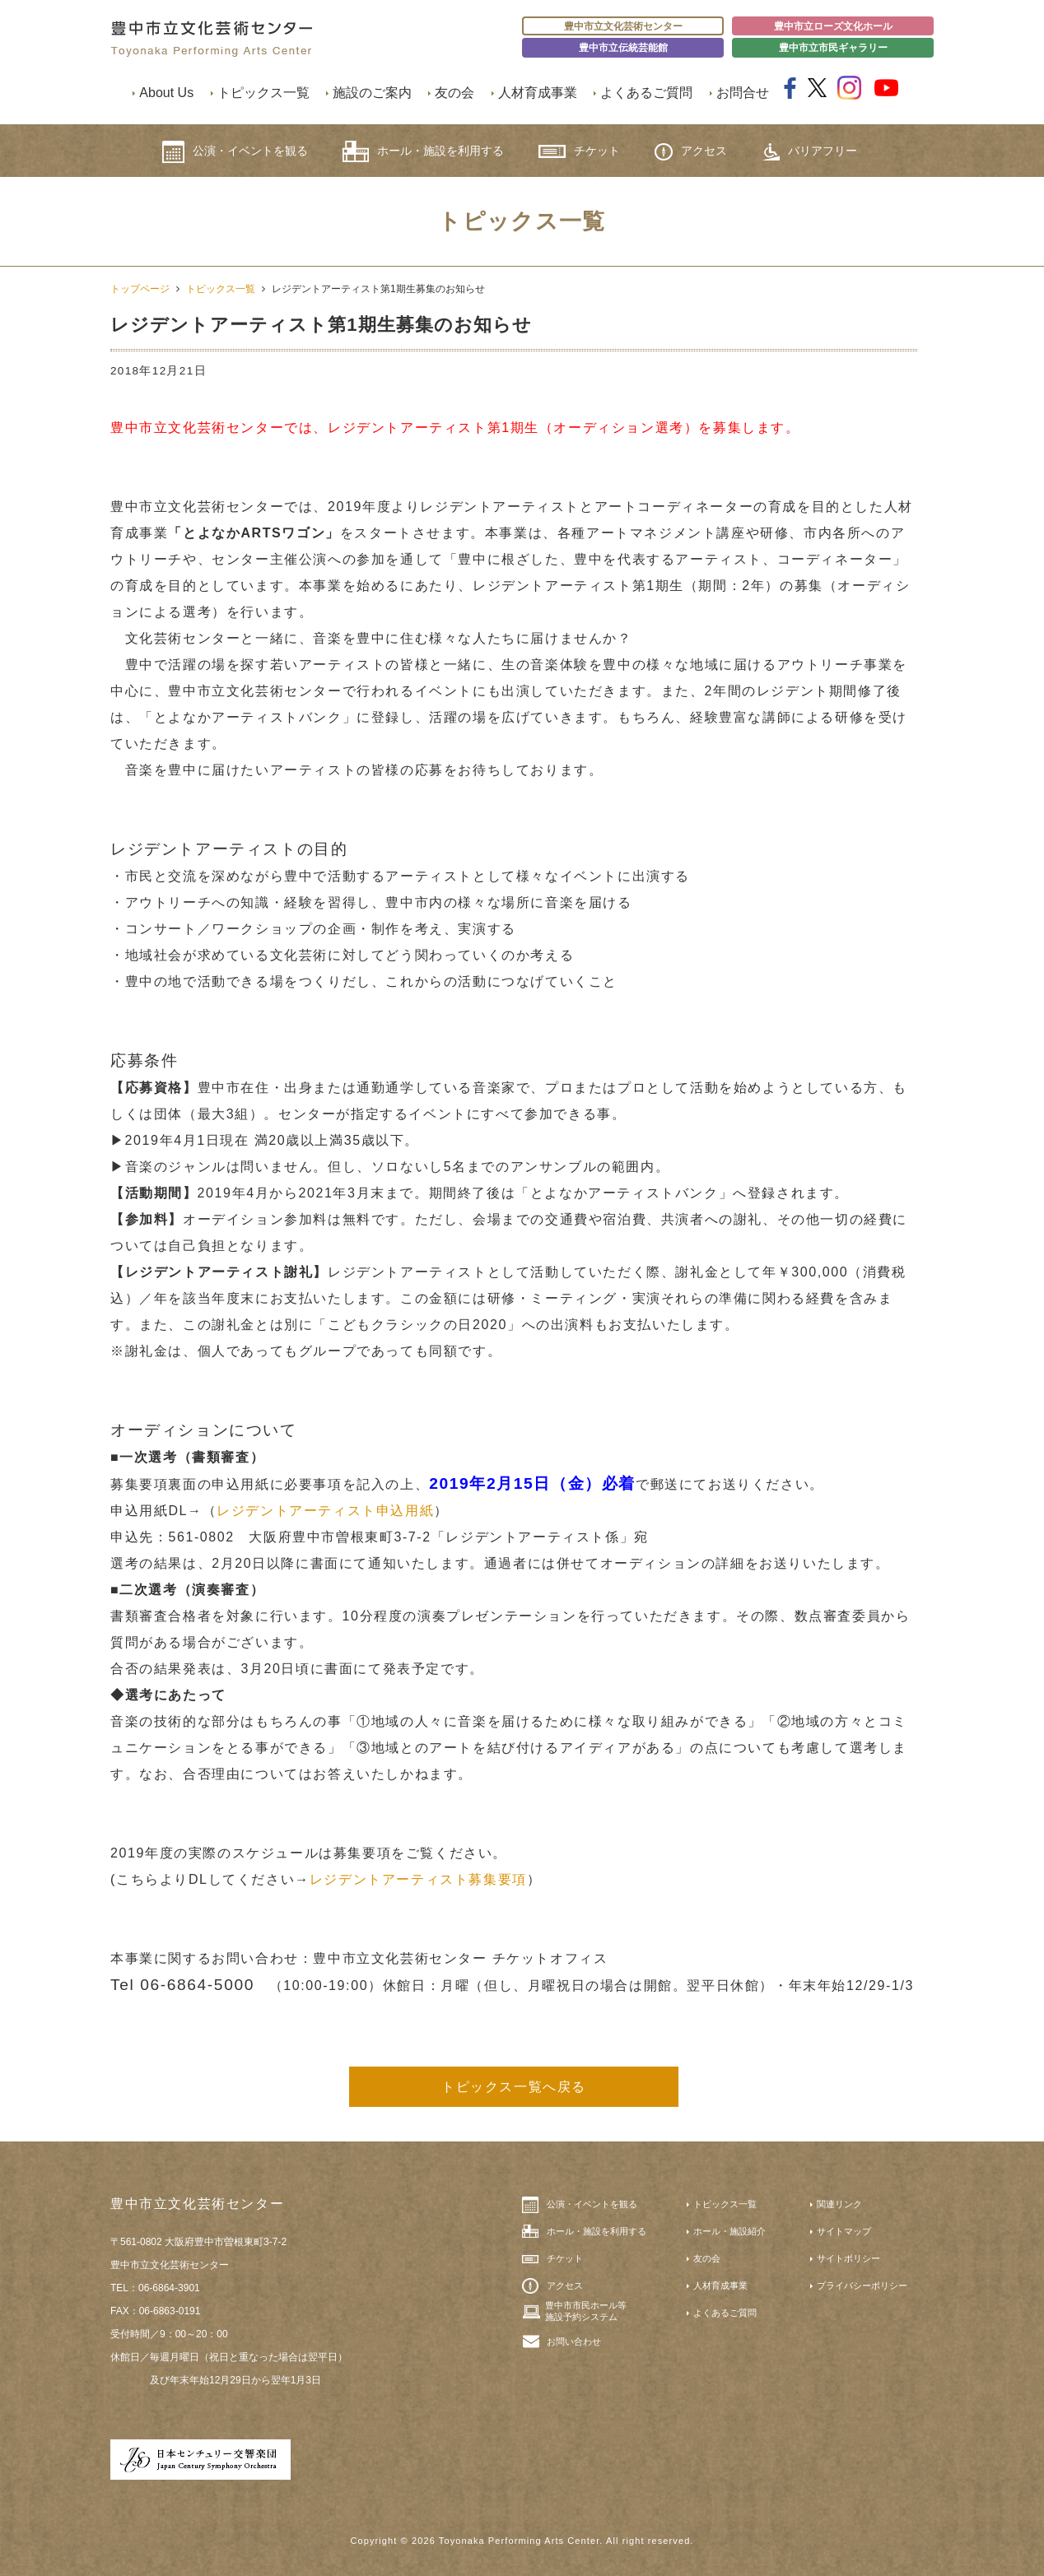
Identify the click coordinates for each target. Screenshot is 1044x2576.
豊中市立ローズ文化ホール (833, 26)
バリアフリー (809, 151)
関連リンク (839, 2204)
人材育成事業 (537, 93)
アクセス (691, 151)
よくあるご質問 (646, 93)
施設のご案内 (372, 93)
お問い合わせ (574, 2341)
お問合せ (742, 93)
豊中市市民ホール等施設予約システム (586, 2311)
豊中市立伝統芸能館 (623, 47)
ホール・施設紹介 (729, 2231)
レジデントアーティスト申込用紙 (325, 1511)
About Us (166, 93)
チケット (579, 151)
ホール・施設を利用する (423, 151)
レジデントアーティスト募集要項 (418, 1879)
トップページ (140, 289)
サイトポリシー (848, 2258)
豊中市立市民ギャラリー (833, 47)
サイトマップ (844, 2231)
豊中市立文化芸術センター (623, 26)
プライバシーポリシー (862, 2285)
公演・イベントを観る (235, 152)
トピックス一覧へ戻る (513, 2087)
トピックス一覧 (263, 93)
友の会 (454, 93)
